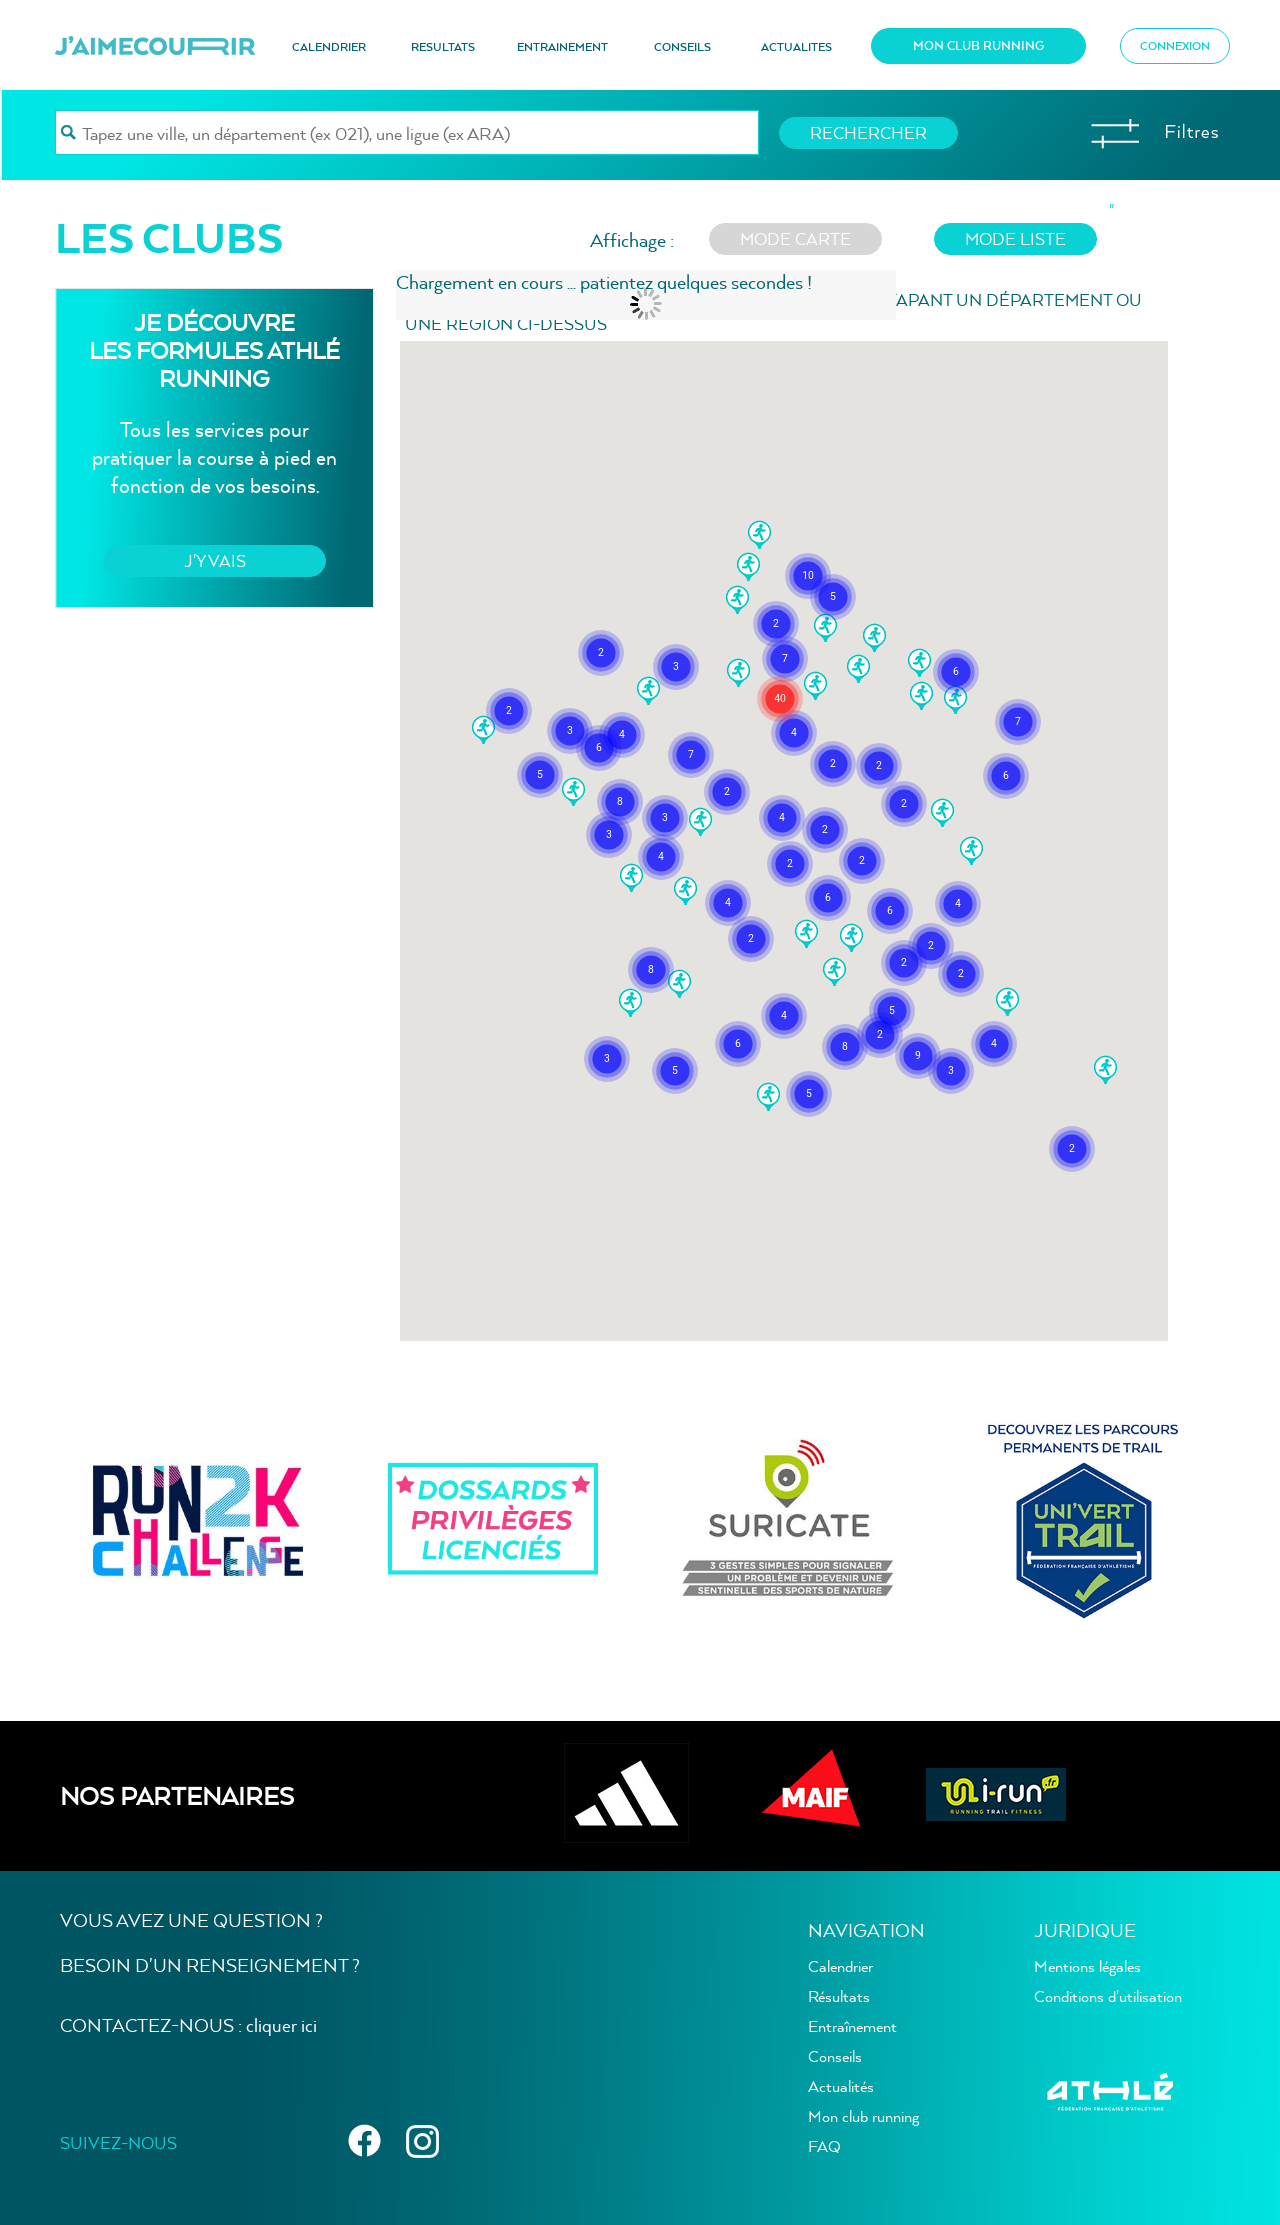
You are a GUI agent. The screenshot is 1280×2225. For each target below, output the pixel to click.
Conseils (835, 2056)
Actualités (841, 2086)
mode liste (1015, 238)
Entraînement (852, 2026)
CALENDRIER (329, 47)
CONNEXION (1175, 46)
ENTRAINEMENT (562, 47)
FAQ (824, 2146)
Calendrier (840, 1966)
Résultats (839, 1996)
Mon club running (863, 2116)
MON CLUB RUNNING (978, 45)
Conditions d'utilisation (1108, 1996)
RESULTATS (443, 47)
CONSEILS (682, 47)
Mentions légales (1087, 1966)
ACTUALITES (796, 47)
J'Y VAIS (215, 560)
